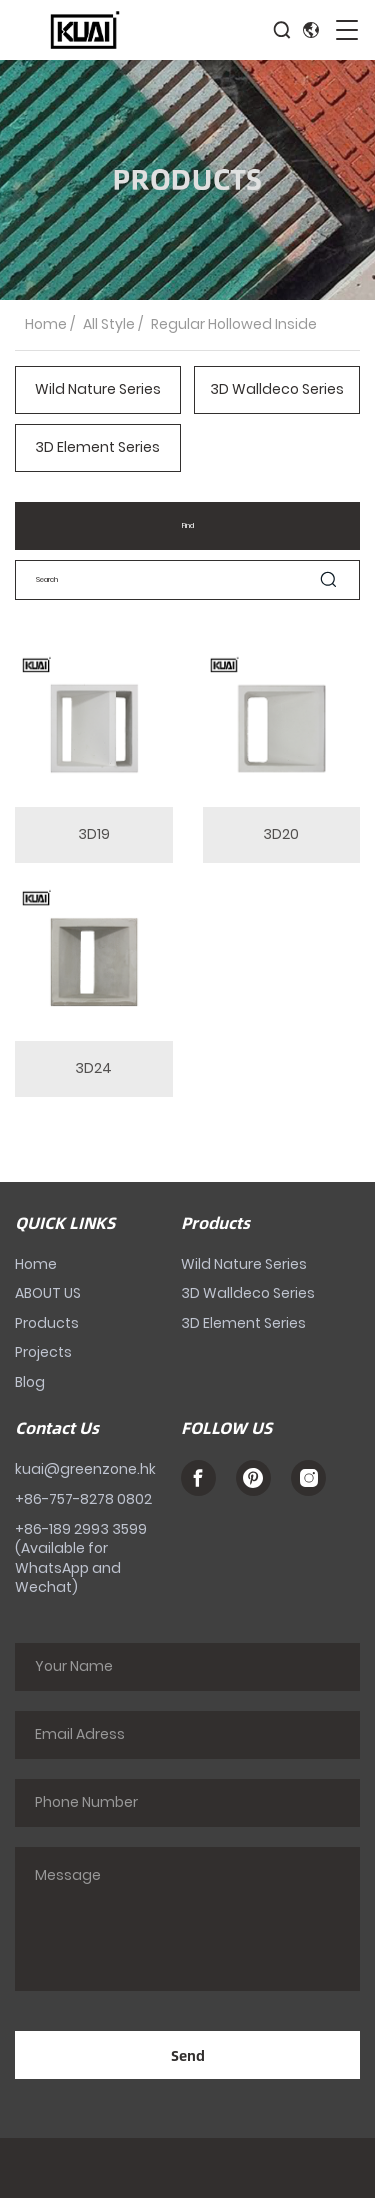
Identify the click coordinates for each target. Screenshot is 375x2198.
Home (46, 324)
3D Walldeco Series (277, 389)
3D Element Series (97, 447)
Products (47, 1323)
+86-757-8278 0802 (83, 1499)
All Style (109, 324)
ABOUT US (48, 1293)
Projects (43, 1352)
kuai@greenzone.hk (85, 1469)
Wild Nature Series (98, 389)
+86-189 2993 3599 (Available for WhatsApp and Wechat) (81, 1558)
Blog (30, 1382)
